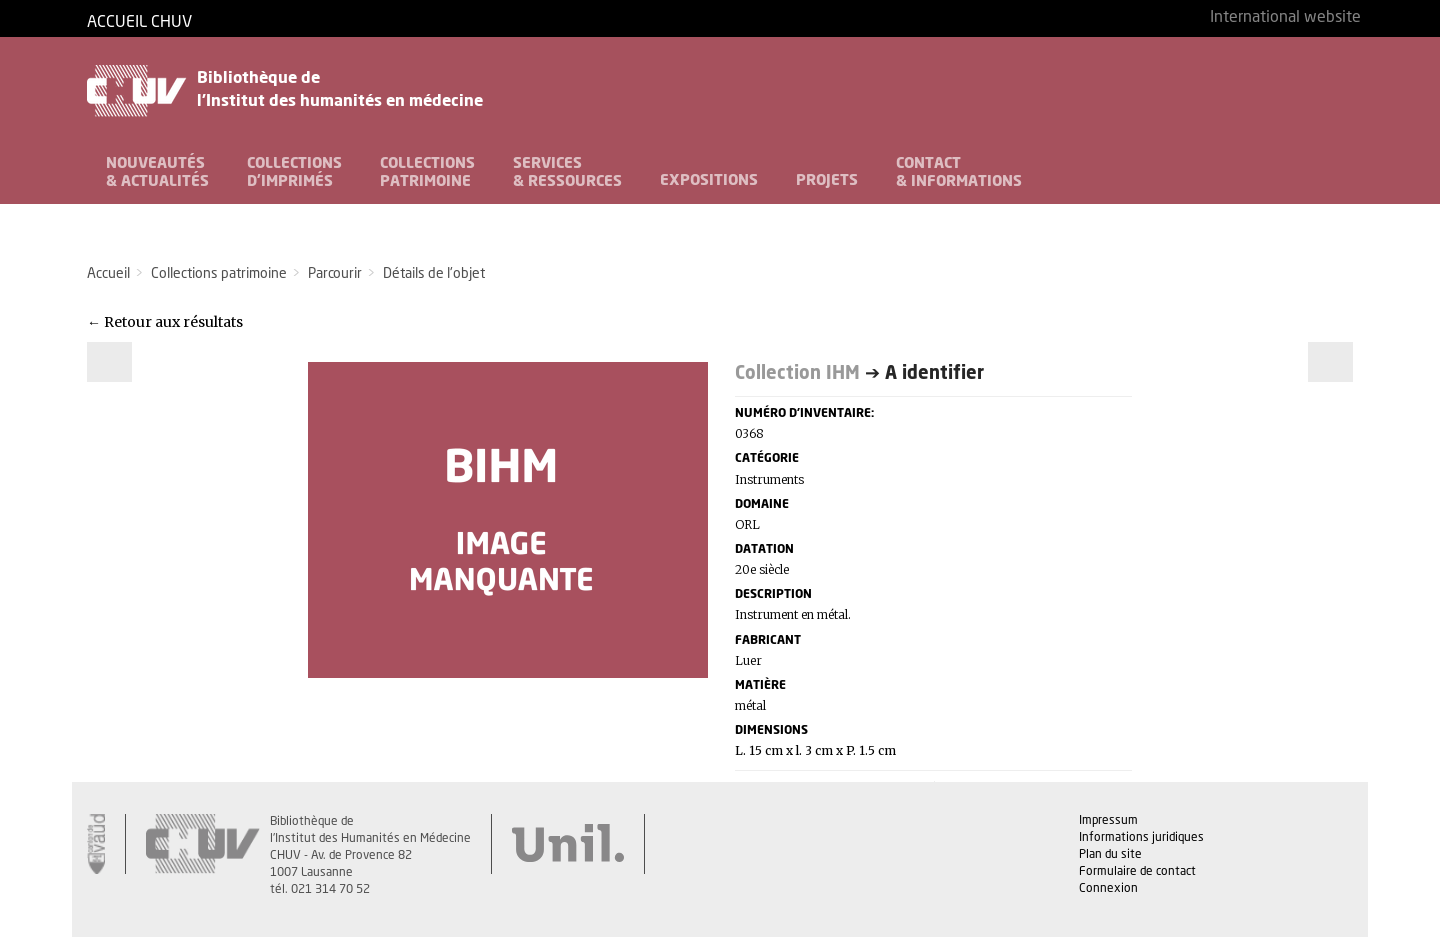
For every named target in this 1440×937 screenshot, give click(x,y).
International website (1285, 18)
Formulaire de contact (1137, 872)
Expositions (709, 180)
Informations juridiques (1141, 838)
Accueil (108, 274)
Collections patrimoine (219, 274)
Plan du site (1110, 855)
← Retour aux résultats (165, 322)
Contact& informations (959, 172)
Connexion (1108, 889)
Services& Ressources (567, 172)
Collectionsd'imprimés (294, 172)
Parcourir (335, 274)
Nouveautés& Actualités (157, 172)
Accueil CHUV (139, 23)
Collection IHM (797, 374)
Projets (827, 180)
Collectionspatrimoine (427, 172)
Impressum (1108, 821)
